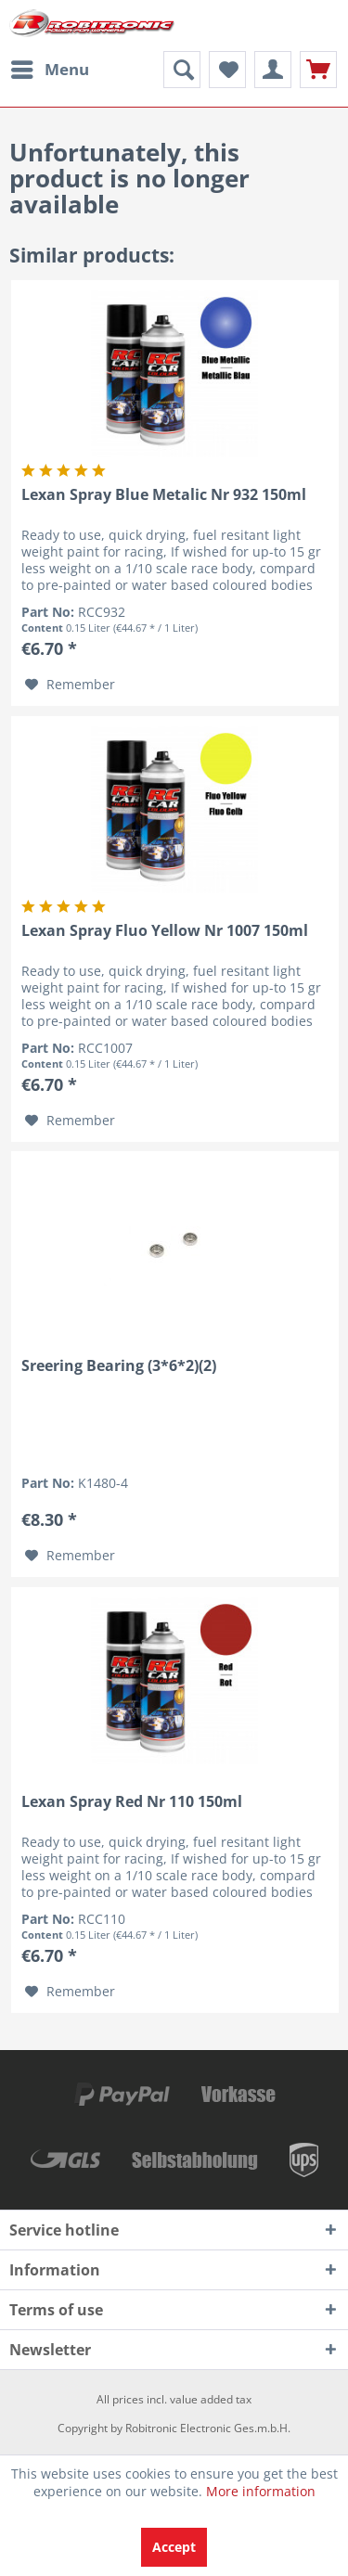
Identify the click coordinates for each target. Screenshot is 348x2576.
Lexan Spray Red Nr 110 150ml (131, 1802)
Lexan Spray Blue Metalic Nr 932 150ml (163, 495)
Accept (174, 2547)
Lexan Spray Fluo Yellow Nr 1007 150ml (164, 931)
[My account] (272, 69)
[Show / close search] (181, 69)
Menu (50, 67)
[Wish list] (227, 69)
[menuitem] (49, 69)
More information (261, 2491)
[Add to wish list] (70, 684)
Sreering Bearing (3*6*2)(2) (118, 1366)
